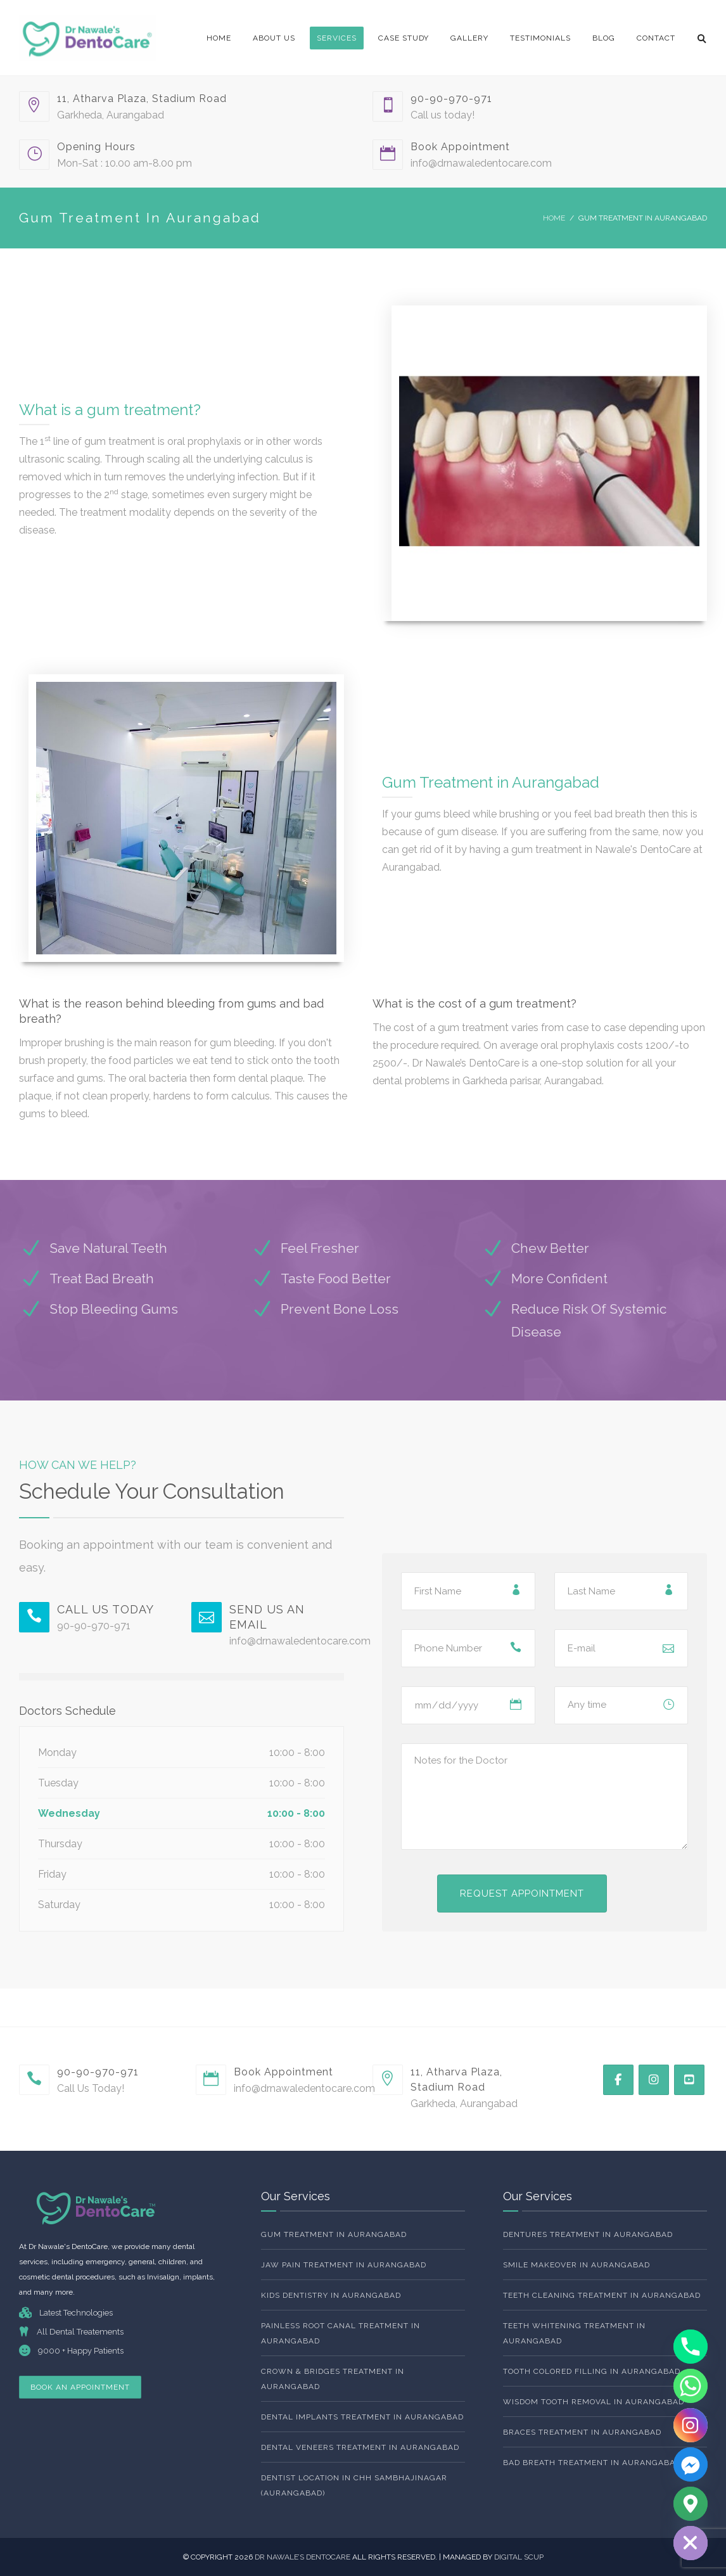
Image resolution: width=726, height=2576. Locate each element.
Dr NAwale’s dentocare (303, 2557)
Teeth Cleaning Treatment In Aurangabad (602, 2295)
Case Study (403, 38)
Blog (603, 38)
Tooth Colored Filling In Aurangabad (591, 2371)
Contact (656, 38)
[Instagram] (690, 2425)
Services (337, 38)
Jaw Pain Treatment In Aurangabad (343, 2264)
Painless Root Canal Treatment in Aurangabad (340, 2333)
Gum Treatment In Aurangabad (334, 2234)
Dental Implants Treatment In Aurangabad (362, 2417)
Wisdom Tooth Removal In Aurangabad (593, 2401)
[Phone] (690, 2346)
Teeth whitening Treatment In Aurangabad (574, 2333)
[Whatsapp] (690, 2386)
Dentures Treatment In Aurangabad (588, 2234)
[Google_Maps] (690, 2504)
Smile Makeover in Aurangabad (576, 2264)
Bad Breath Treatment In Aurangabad (592, 2462)
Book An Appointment (80, 2387)
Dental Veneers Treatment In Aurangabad (360, 2447)
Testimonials (540, 38)
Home (219, 38)
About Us (274, 38)
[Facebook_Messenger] (690, 2464)
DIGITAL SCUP (519, 2557)
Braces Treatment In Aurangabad (582, 2432)
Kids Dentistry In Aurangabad (331, 2295)
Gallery (469, 38)
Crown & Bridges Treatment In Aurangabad (332, 2379)
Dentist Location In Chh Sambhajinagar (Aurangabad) (354, 2485)
